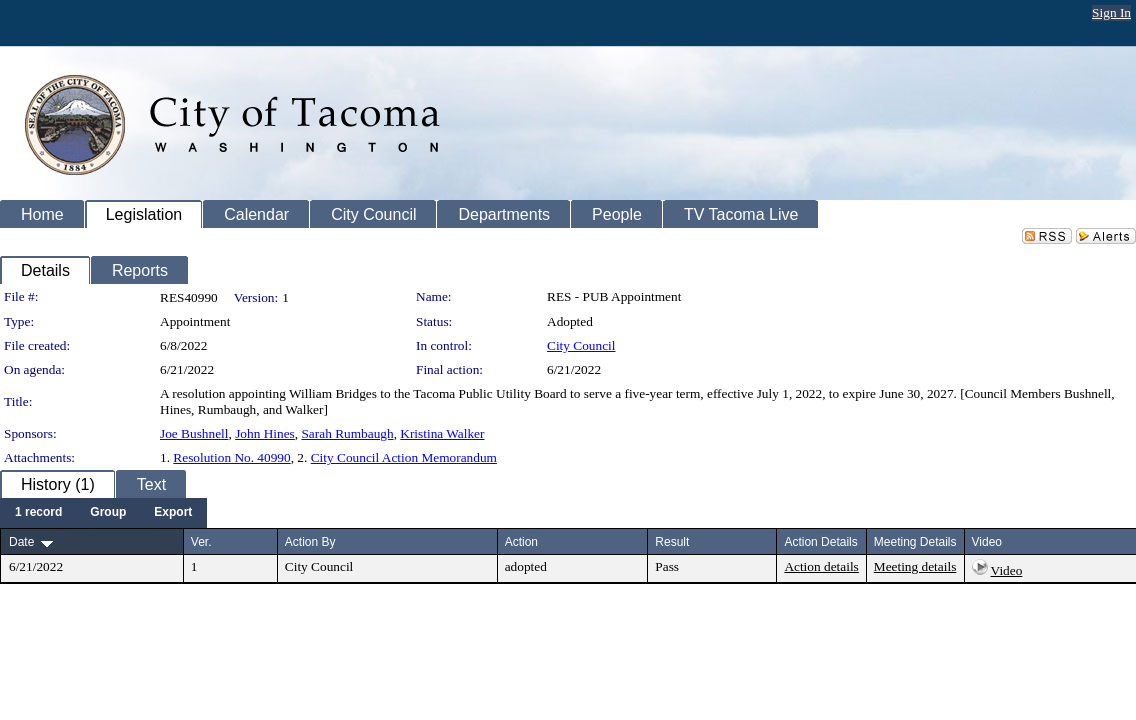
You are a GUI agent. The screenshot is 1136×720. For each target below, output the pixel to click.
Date (21, 542)
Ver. (201, 542)
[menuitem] (38, 513)
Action (521, 542)
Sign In (1111, 12)
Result (672, 542)
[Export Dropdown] (173, 513)
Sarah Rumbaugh (347, 433)
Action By (310, 542)
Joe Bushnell (194, 433)
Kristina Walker (442, 433)
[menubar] (103, 513)
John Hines (265, 433)
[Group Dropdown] (108, 513)
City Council (581, 345)
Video (1007, 570)
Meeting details (915, 566)
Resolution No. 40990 (231, 457)
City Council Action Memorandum (404, 457)
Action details (821, 566)
